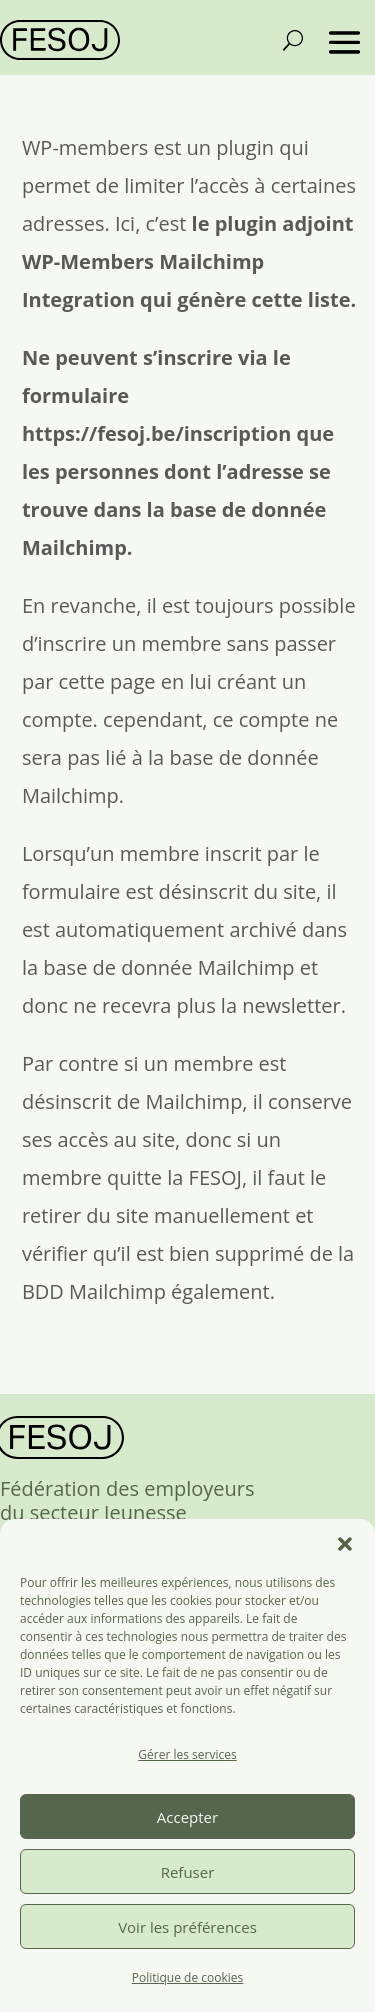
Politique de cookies (188, 1977)
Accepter (187, 1817)
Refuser (188, 1872)
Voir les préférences (187, 1927)
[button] (345, 1544)
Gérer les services (187, 1754)
